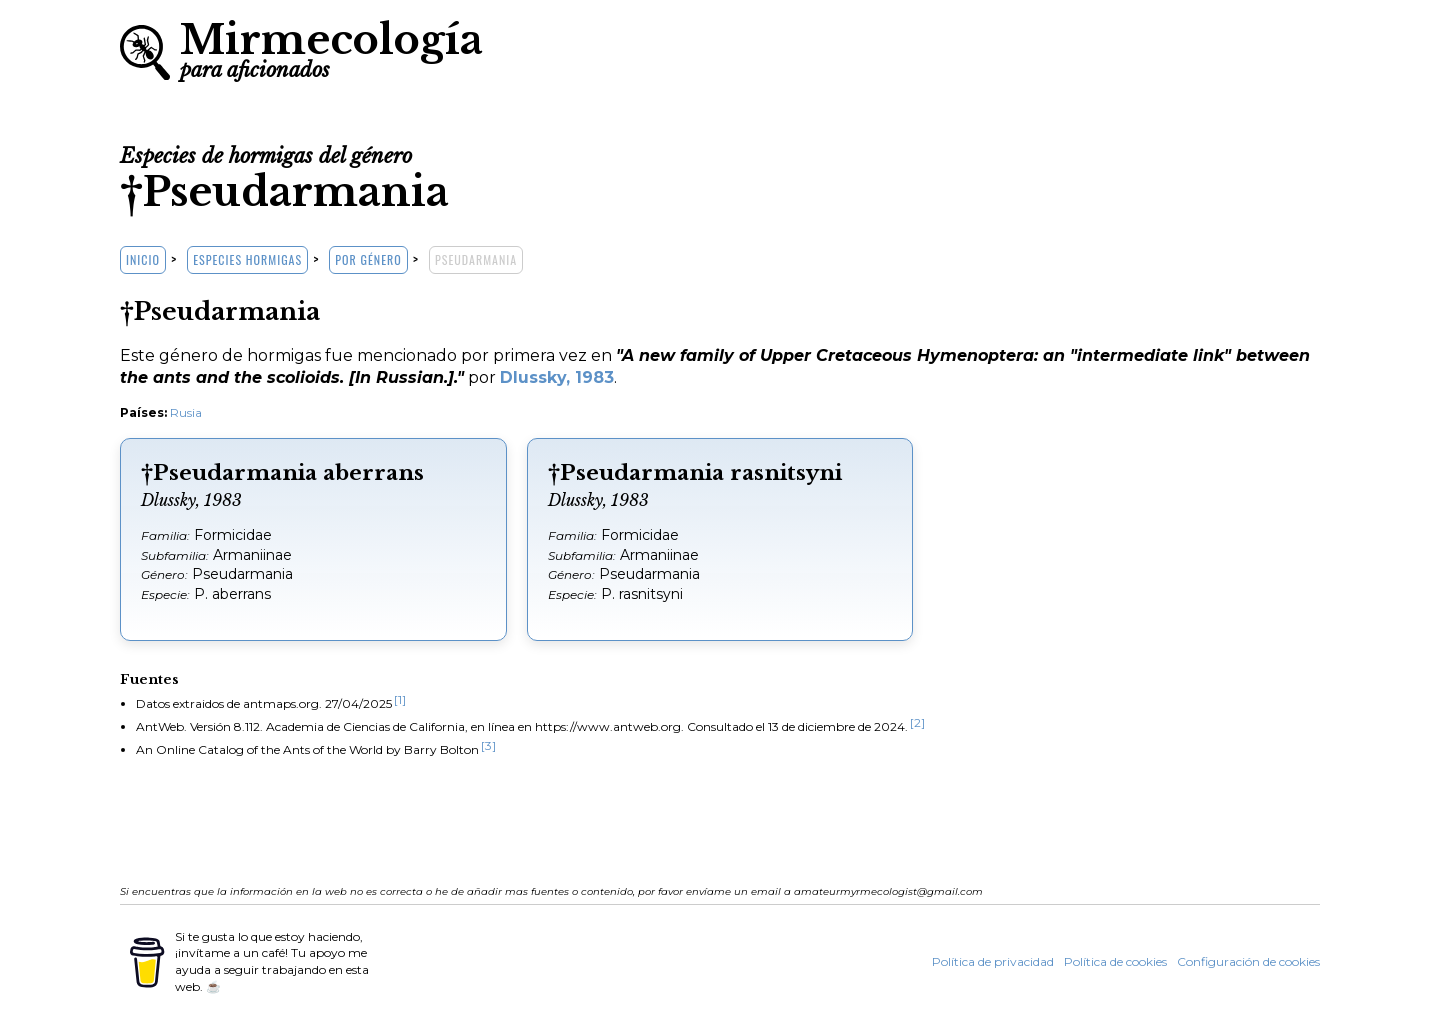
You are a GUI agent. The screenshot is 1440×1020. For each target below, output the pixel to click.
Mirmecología (331, 47)
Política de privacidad (993, 961)
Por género (368, 259)
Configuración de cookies (1248, 961)
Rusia (186, 412)
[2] (917, 722)
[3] (488, 745)
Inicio (143, 259)
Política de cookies (1115, 961)
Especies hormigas (247, 259)
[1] (400, 699)
